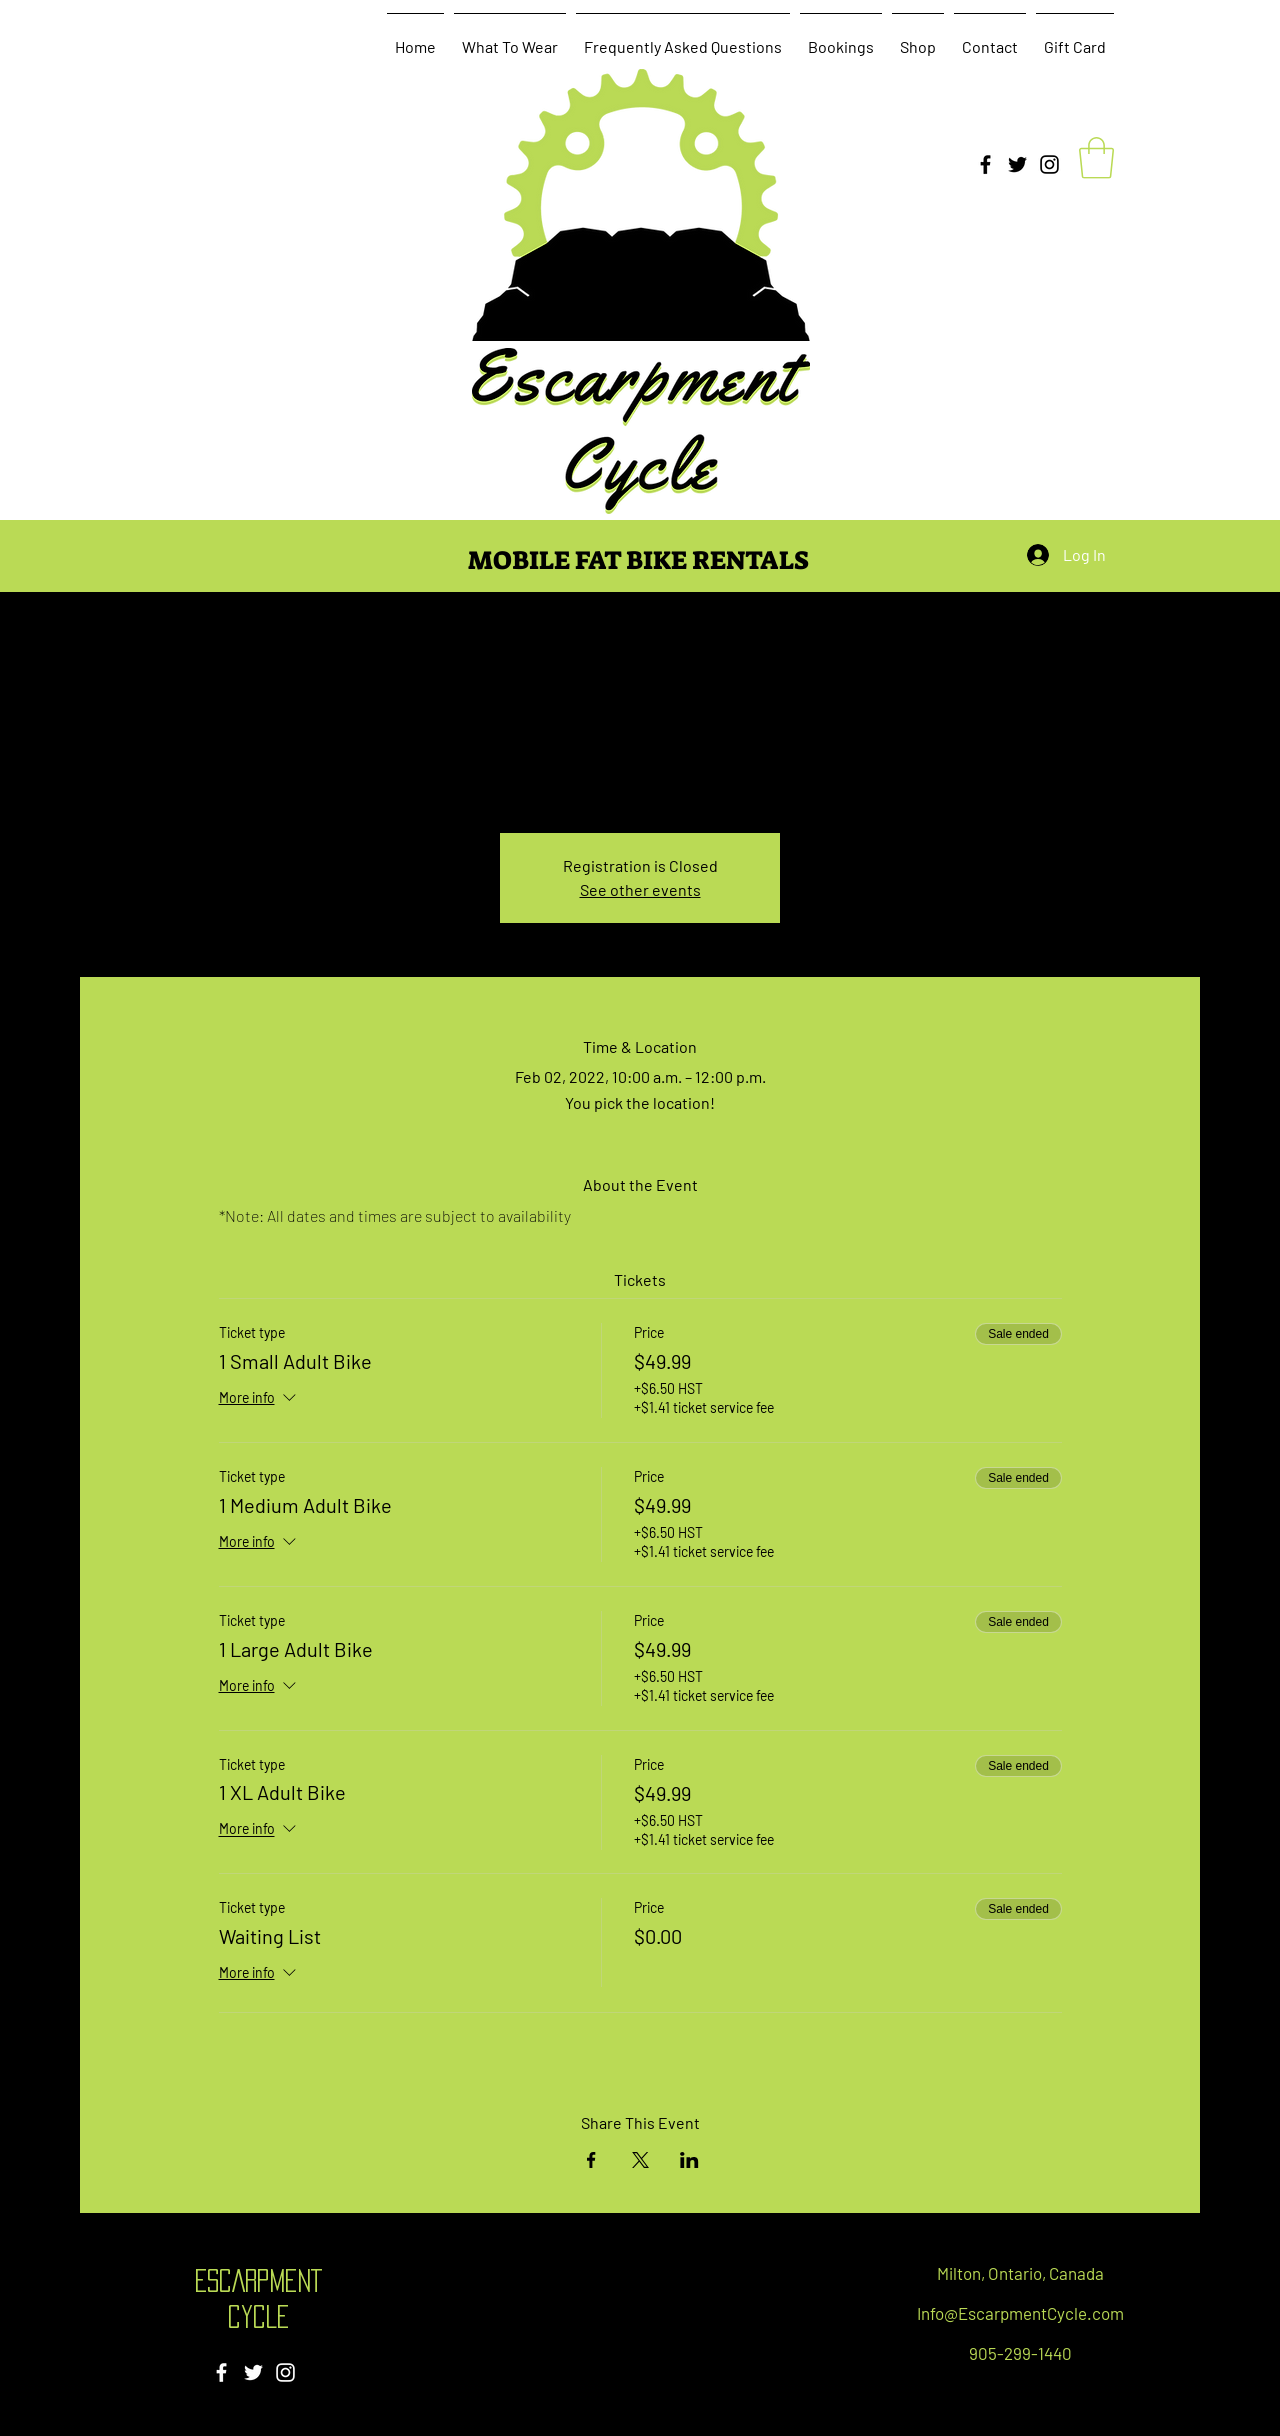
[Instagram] (1049, 164)
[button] (1096, 158)
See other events (640, 889)
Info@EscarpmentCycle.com (1020, 2313)
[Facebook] (985, 164)
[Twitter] (1017, 164)
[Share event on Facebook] (591, 2160)
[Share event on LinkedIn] (689, 2160)
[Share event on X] (640, 2160)
